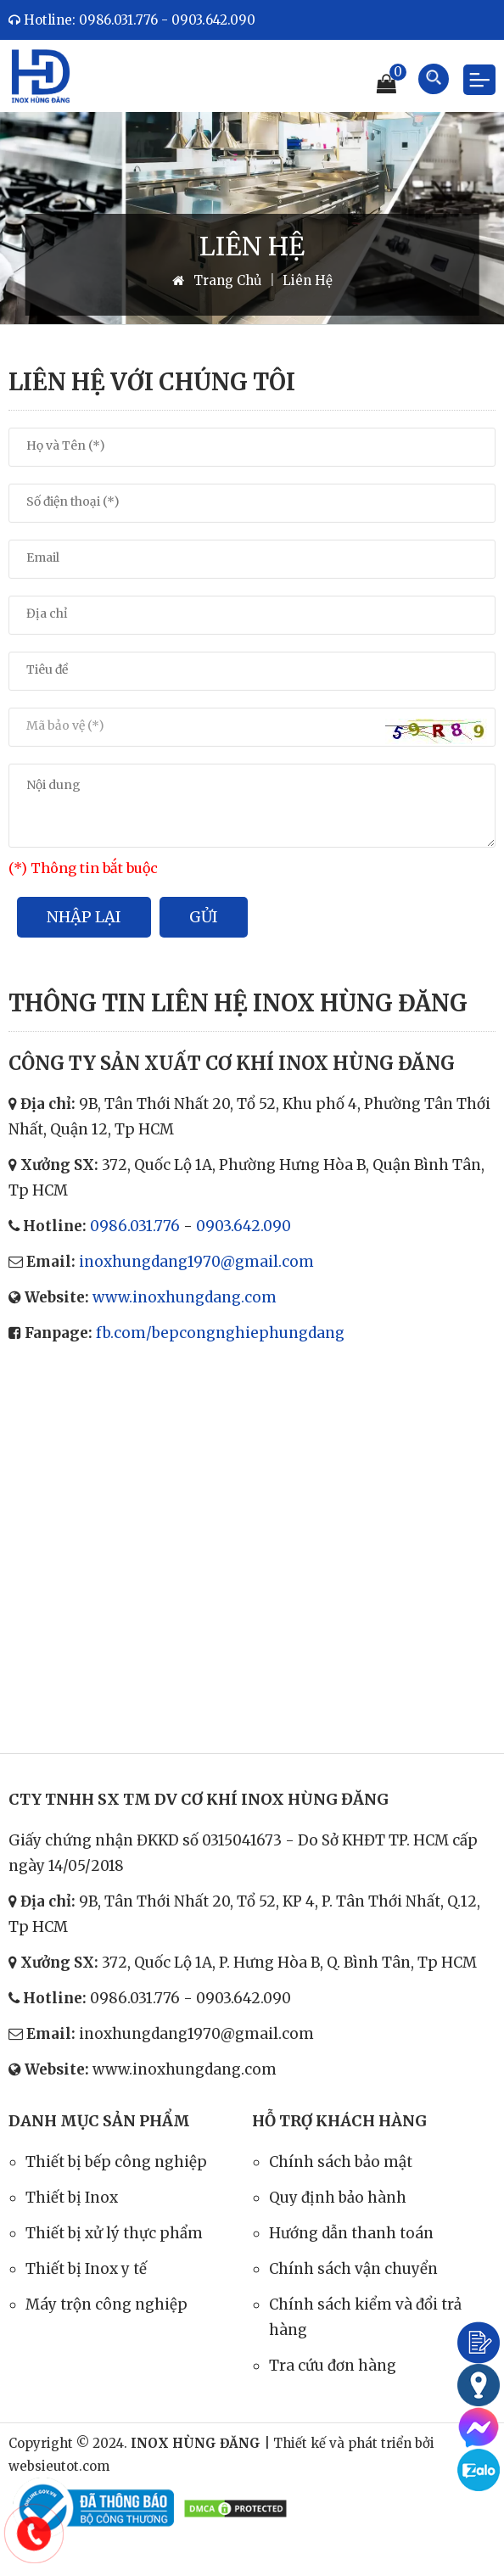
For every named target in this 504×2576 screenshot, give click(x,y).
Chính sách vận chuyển (353, 2269)
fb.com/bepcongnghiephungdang (220, 1333)
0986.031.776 (135, 1226)
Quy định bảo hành (337, 2197)
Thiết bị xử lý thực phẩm (114, 2233)
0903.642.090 (243, 1226)
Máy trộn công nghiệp (106, 2304)
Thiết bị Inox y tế (86, 2269)
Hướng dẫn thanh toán (351, 2233)
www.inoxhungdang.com (184, 1297)
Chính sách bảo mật (340, 2162)
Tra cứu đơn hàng (332, 2365)
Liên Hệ (308, 280)
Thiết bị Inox (71, 2197)
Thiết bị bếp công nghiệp (116, 2162)
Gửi (203, 917)
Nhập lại (84, 917)
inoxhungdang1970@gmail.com (196, 1261)
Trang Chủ (216, 280)
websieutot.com (58, 2466)
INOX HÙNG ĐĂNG (195, 2443)
